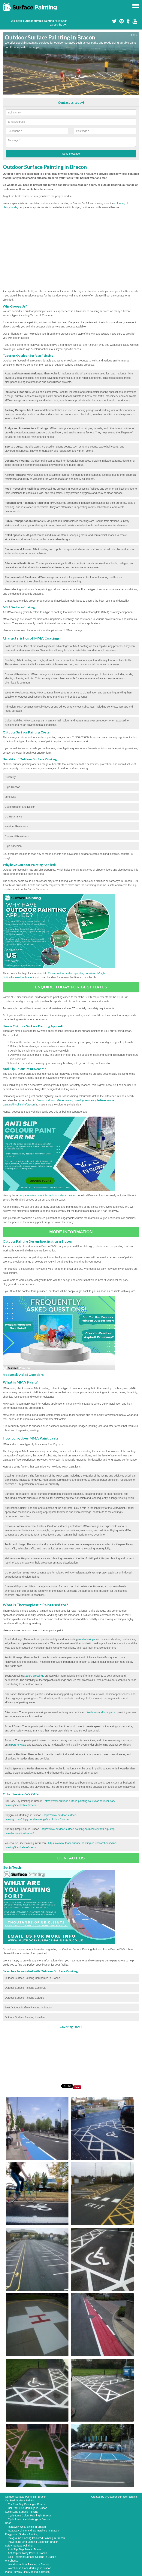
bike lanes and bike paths (100, 1712)
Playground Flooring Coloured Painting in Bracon (36, 2538)
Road (8, 2523)
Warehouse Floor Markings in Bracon (29, 2568)
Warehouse (11, 2560)
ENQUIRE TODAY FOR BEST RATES (71, 987)
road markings (86, 1639)
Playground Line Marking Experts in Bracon (33, 2541)
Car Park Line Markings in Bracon (27, 2507)
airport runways (17, 1744)
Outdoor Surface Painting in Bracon (25, 2496)
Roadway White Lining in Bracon (27, 2526)
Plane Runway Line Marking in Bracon (27, 2571)
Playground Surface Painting (21, 2534)
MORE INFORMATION (71, 1231)
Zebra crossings (34, 1675)
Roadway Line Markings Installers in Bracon (33, 2530)
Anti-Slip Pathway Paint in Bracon (27, 2553)
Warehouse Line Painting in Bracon (28, 2564)
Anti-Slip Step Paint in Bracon (25, 2549)
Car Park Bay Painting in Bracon (27, 2504)
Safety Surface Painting (18, 2545)
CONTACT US (71, 1858)
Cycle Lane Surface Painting (21, 2511)
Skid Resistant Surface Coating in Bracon (32, 2556)
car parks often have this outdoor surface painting (47, 1195)
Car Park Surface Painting (20, 2500)
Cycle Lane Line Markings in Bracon (29, 2519)
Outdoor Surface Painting (122, 2496)
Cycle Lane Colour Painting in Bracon (30, 2515)
